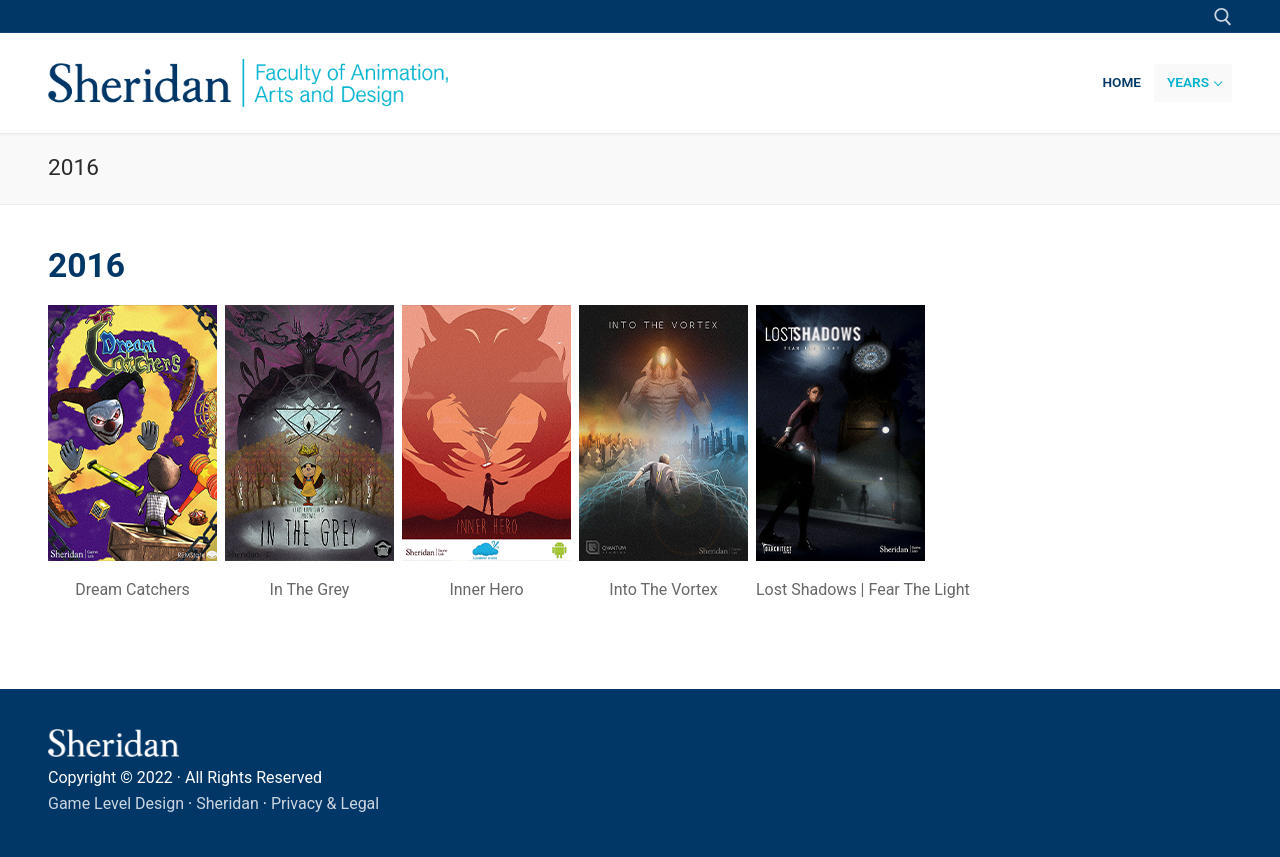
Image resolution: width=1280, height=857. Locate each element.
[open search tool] (1223, 17)
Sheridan (227, 803)
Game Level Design (116, 803)
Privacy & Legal (325, 803)
